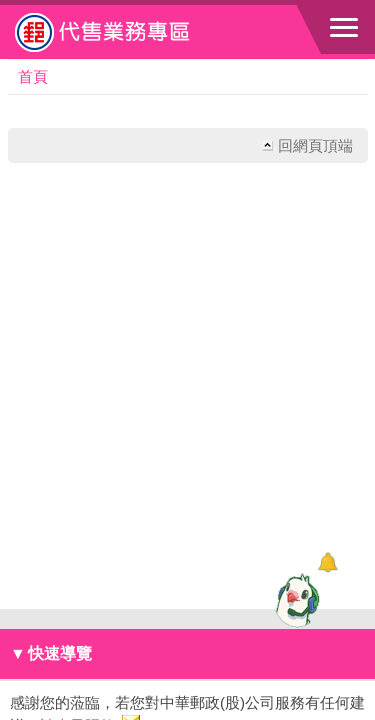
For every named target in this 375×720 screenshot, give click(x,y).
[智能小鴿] (295, 600)
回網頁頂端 (315, 145)
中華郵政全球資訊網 (125, 32)
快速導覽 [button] (51, 653)
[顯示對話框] (327, 562)
